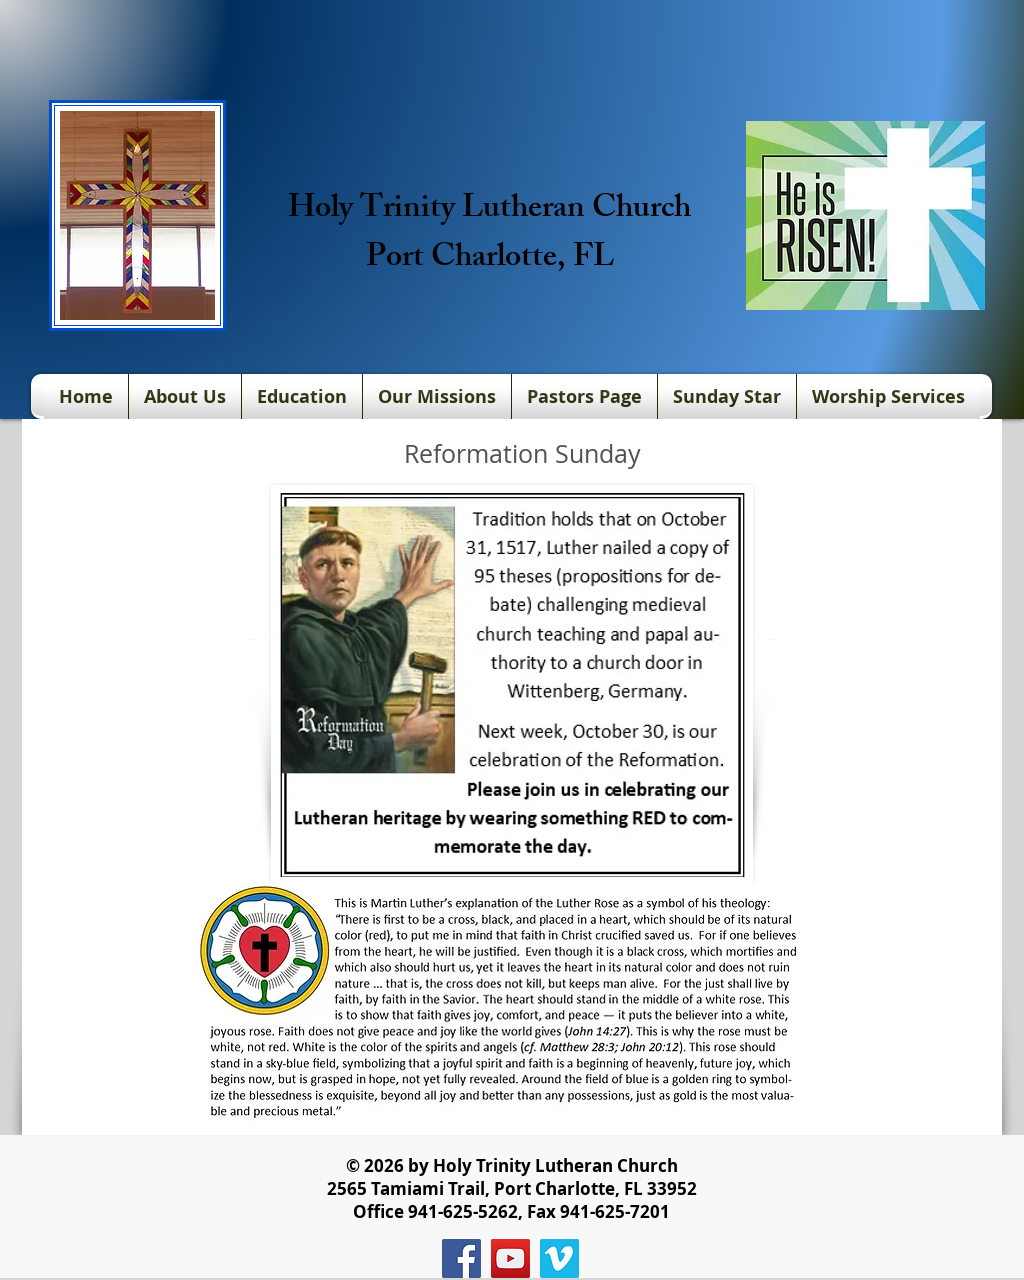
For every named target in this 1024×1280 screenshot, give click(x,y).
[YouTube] (510, 1258)
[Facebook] (461, 1258)
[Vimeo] (559, 1258)
